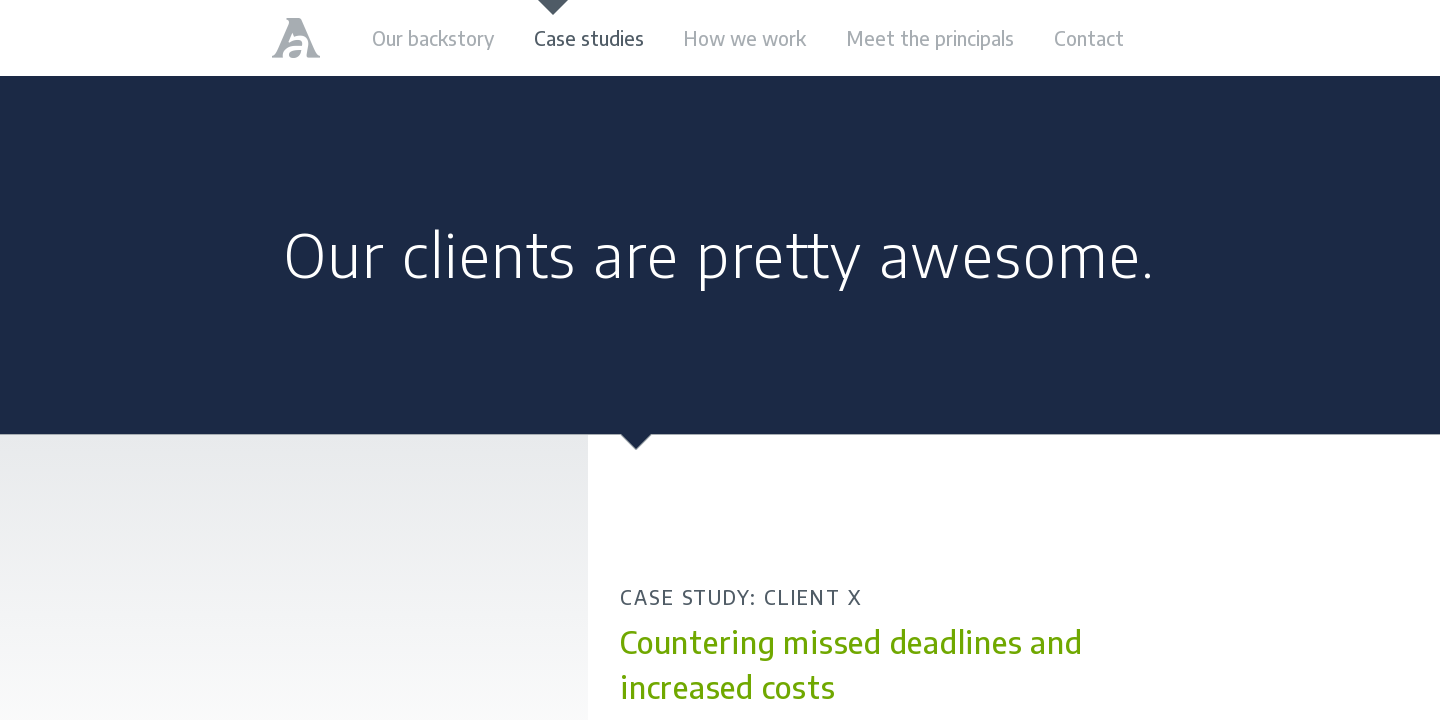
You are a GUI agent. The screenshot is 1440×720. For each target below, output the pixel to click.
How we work (745, 38)
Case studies (589, 38)
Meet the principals (930, 38)
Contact (1089, 38)
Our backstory (433, 38)
